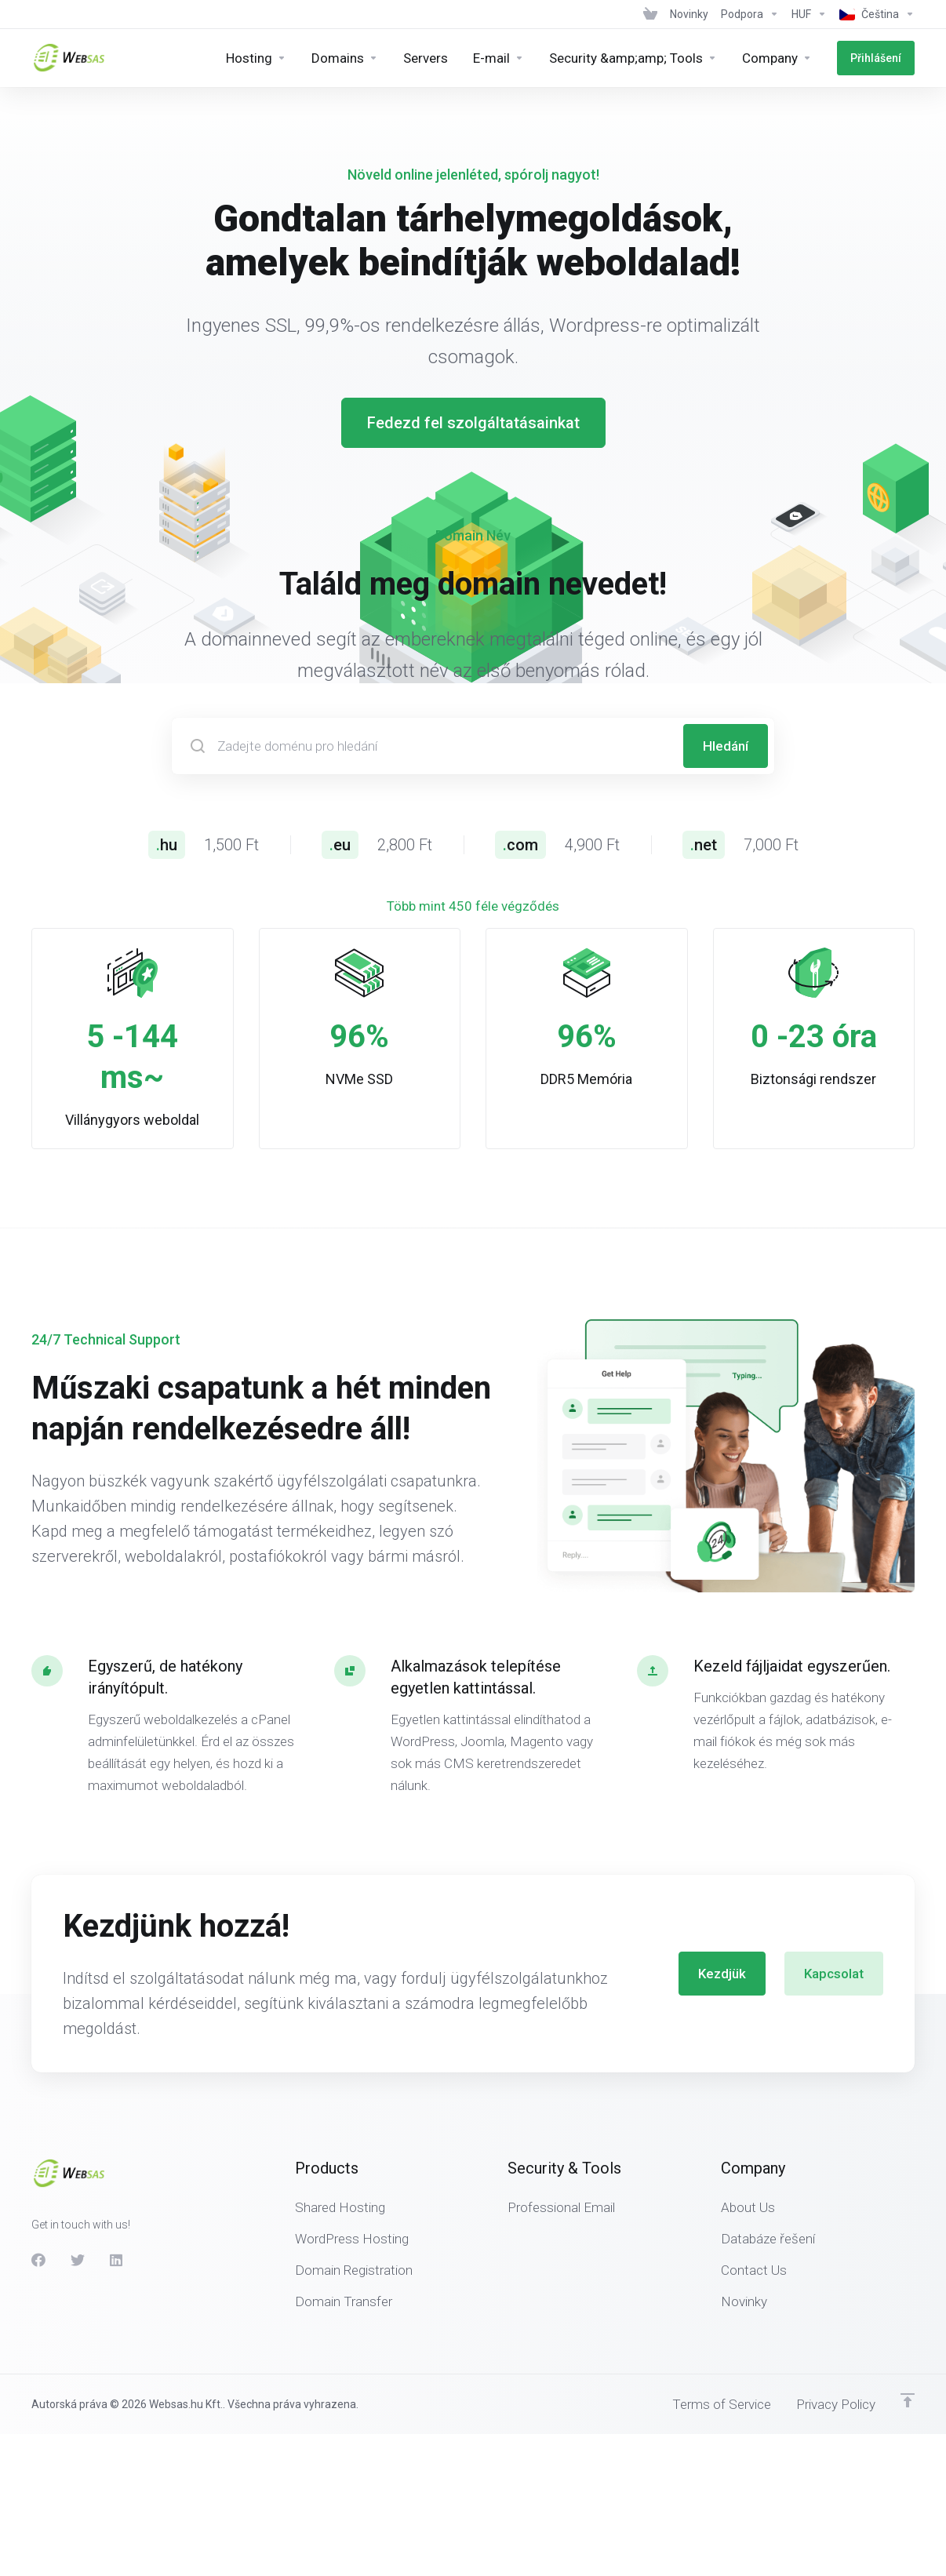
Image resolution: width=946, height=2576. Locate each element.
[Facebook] (38, 2219)
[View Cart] (650, 14)
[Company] (777, 58)
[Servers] (425, 58)
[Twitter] (77, 2219)
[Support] (750, 14)
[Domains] (345, 58)
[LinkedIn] (116, 2219)
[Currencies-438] (809, 14)
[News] (689, 14)
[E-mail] (498, 58)
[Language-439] (874, 14)
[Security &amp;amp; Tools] (633, 58)
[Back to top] (907, 2359)
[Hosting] (256, 58)
